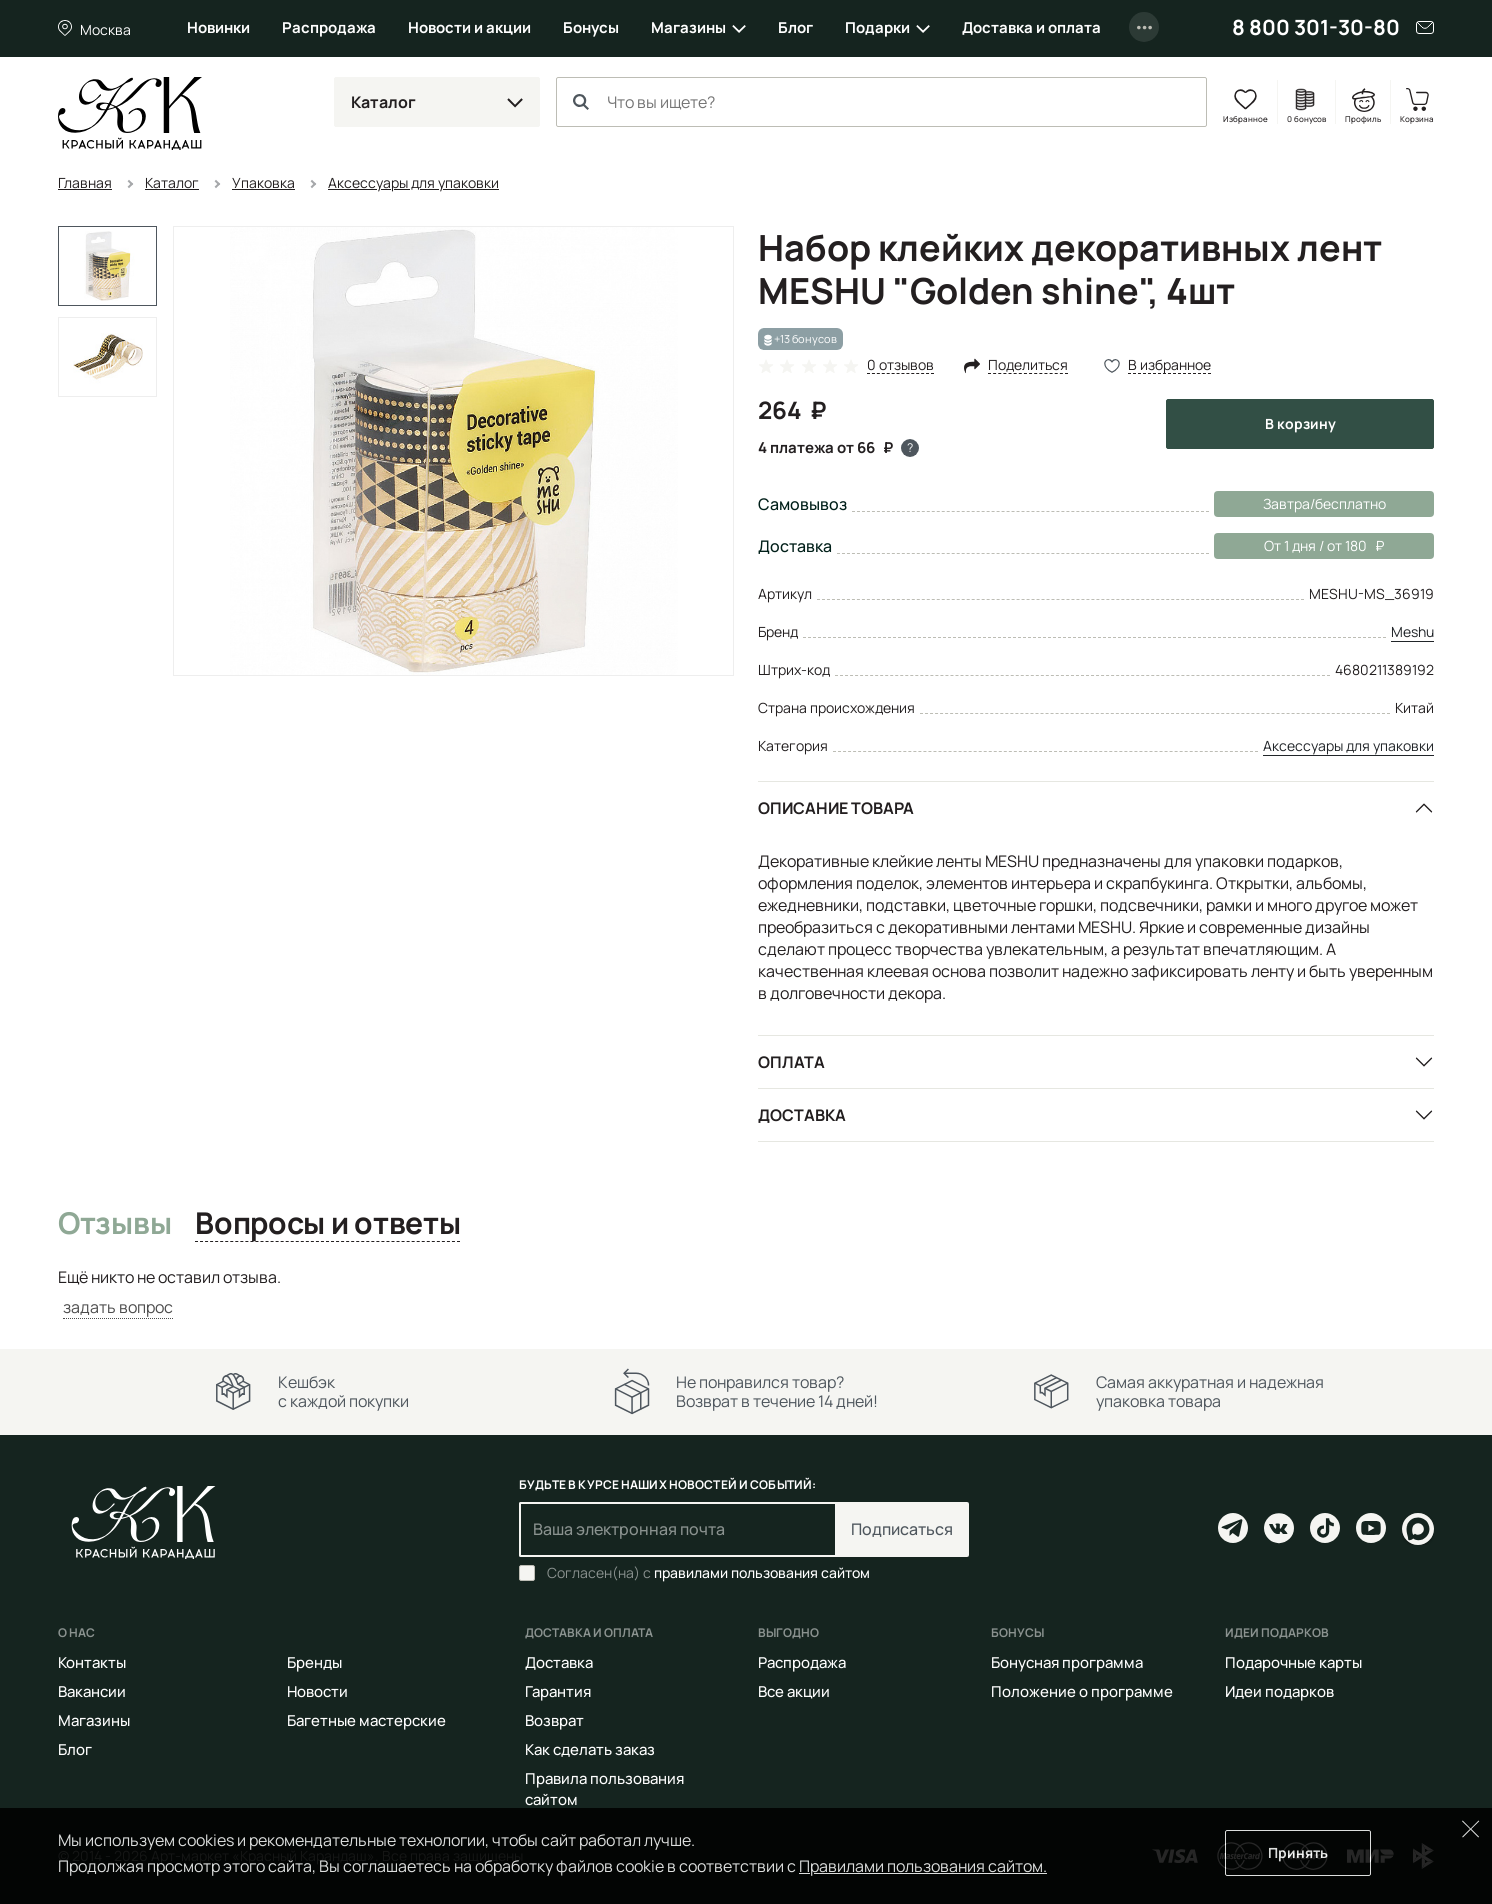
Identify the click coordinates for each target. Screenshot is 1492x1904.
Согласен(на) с (708, 1573)
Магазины (688, 27)
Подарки (877, 27)
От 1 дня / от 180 (1299, 546)
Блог (795, 27)
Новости (317, 1691)
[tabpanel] (746, 1292)
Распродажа (329, 27)
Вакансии (92, 1691)
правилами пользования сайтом (762, 1572)
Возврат (554, 1720)
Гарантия (558, 1691)
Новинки (218, 27)
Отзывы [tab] (114, 1224)
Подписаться (902, 1529)
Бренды (314, 1662)
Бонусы (591, 27)
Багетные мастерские (366, 1720)
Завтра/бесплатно (1324, 503)
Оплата (791, 1062)
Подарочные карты (1293, 1662)
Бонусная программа (1067, 1662)
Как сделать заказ (590, 1749)
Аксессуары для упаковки (1348, 745)
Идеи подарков (1279, 1691)
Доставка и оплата (1031, 27)
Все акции (794, 1691)
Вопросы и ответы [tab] (327, 1224)
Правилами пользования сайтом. (923, 1866)
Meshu (1412, 631)
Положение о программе (1082, 1691)
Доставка (802, 1115)
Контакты (92, 1662)
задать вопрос (118, 1307)
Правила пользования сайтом (604, 1789)
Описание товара (836, 808)
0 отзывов (900, 365)
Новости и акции (469, 27)
